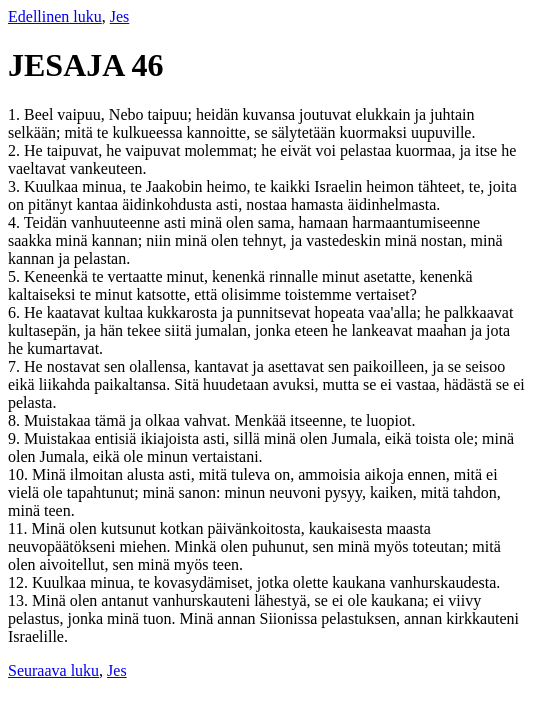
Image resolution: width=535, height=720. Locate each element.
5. (16, 276)
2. (16, 150)
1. (16, 114)
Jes (120, 16)
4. (16, 222)
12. (20, 582)
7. (16, 366)
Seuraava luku (53, 670)
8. (16, 420)
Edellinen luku (55, 16)
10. (20, 474)
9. (16, 438)
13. (20, 600)
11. (19, 528)
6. (16, 312)
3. (16, 186)
